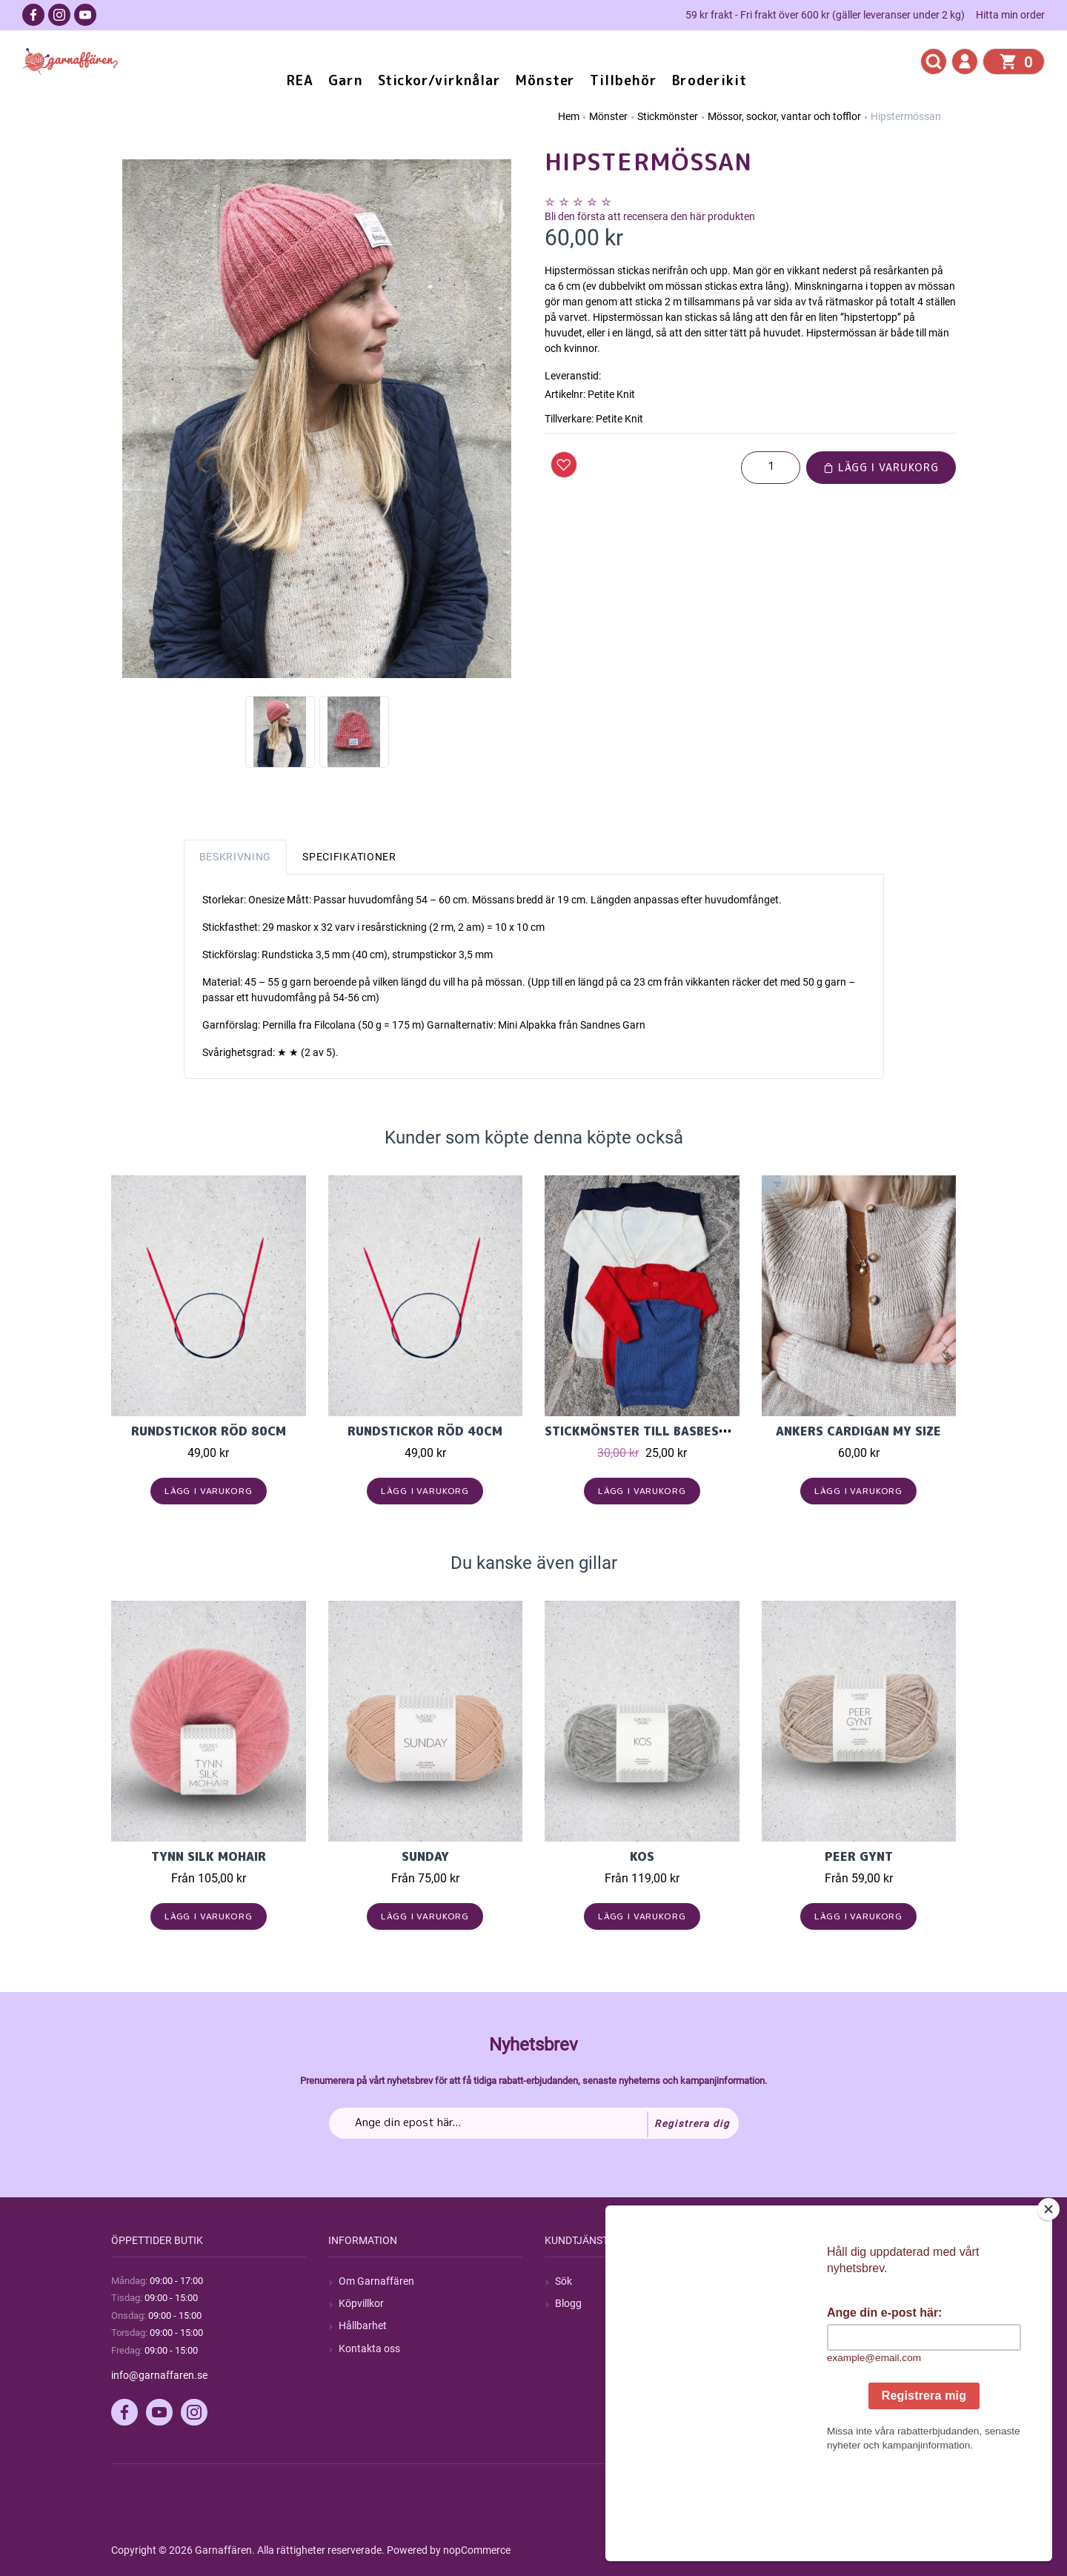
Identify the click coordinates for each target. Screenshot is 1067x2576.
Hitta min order (1010, 15)
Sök (563, 2281)
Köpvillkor (361, 2303)
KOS (642, 1856)
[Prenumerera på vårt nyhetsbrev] (533, 2123)
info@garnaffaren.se (159, 2375)
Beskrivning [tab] (235, 857)
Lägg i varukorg (881, 467)
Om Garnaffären (376, 2281)
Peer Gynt (859, 1856)
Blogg (568, 2303)
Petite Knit (619, 419)
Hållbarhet (363, 2325)
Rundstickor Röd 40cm (425, 1431)
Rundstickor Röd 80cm (208, 1431)
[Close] (1048, 2302)
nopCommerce (477, 2550)
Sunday (425, 1856)
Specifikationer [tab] (349, 857)
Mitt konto (796, 2281)
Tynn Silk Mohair (208, 1856)
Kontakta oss (369, 2348)
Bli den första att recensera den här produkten (650, 216)
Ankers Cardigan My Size (858, 1431)
